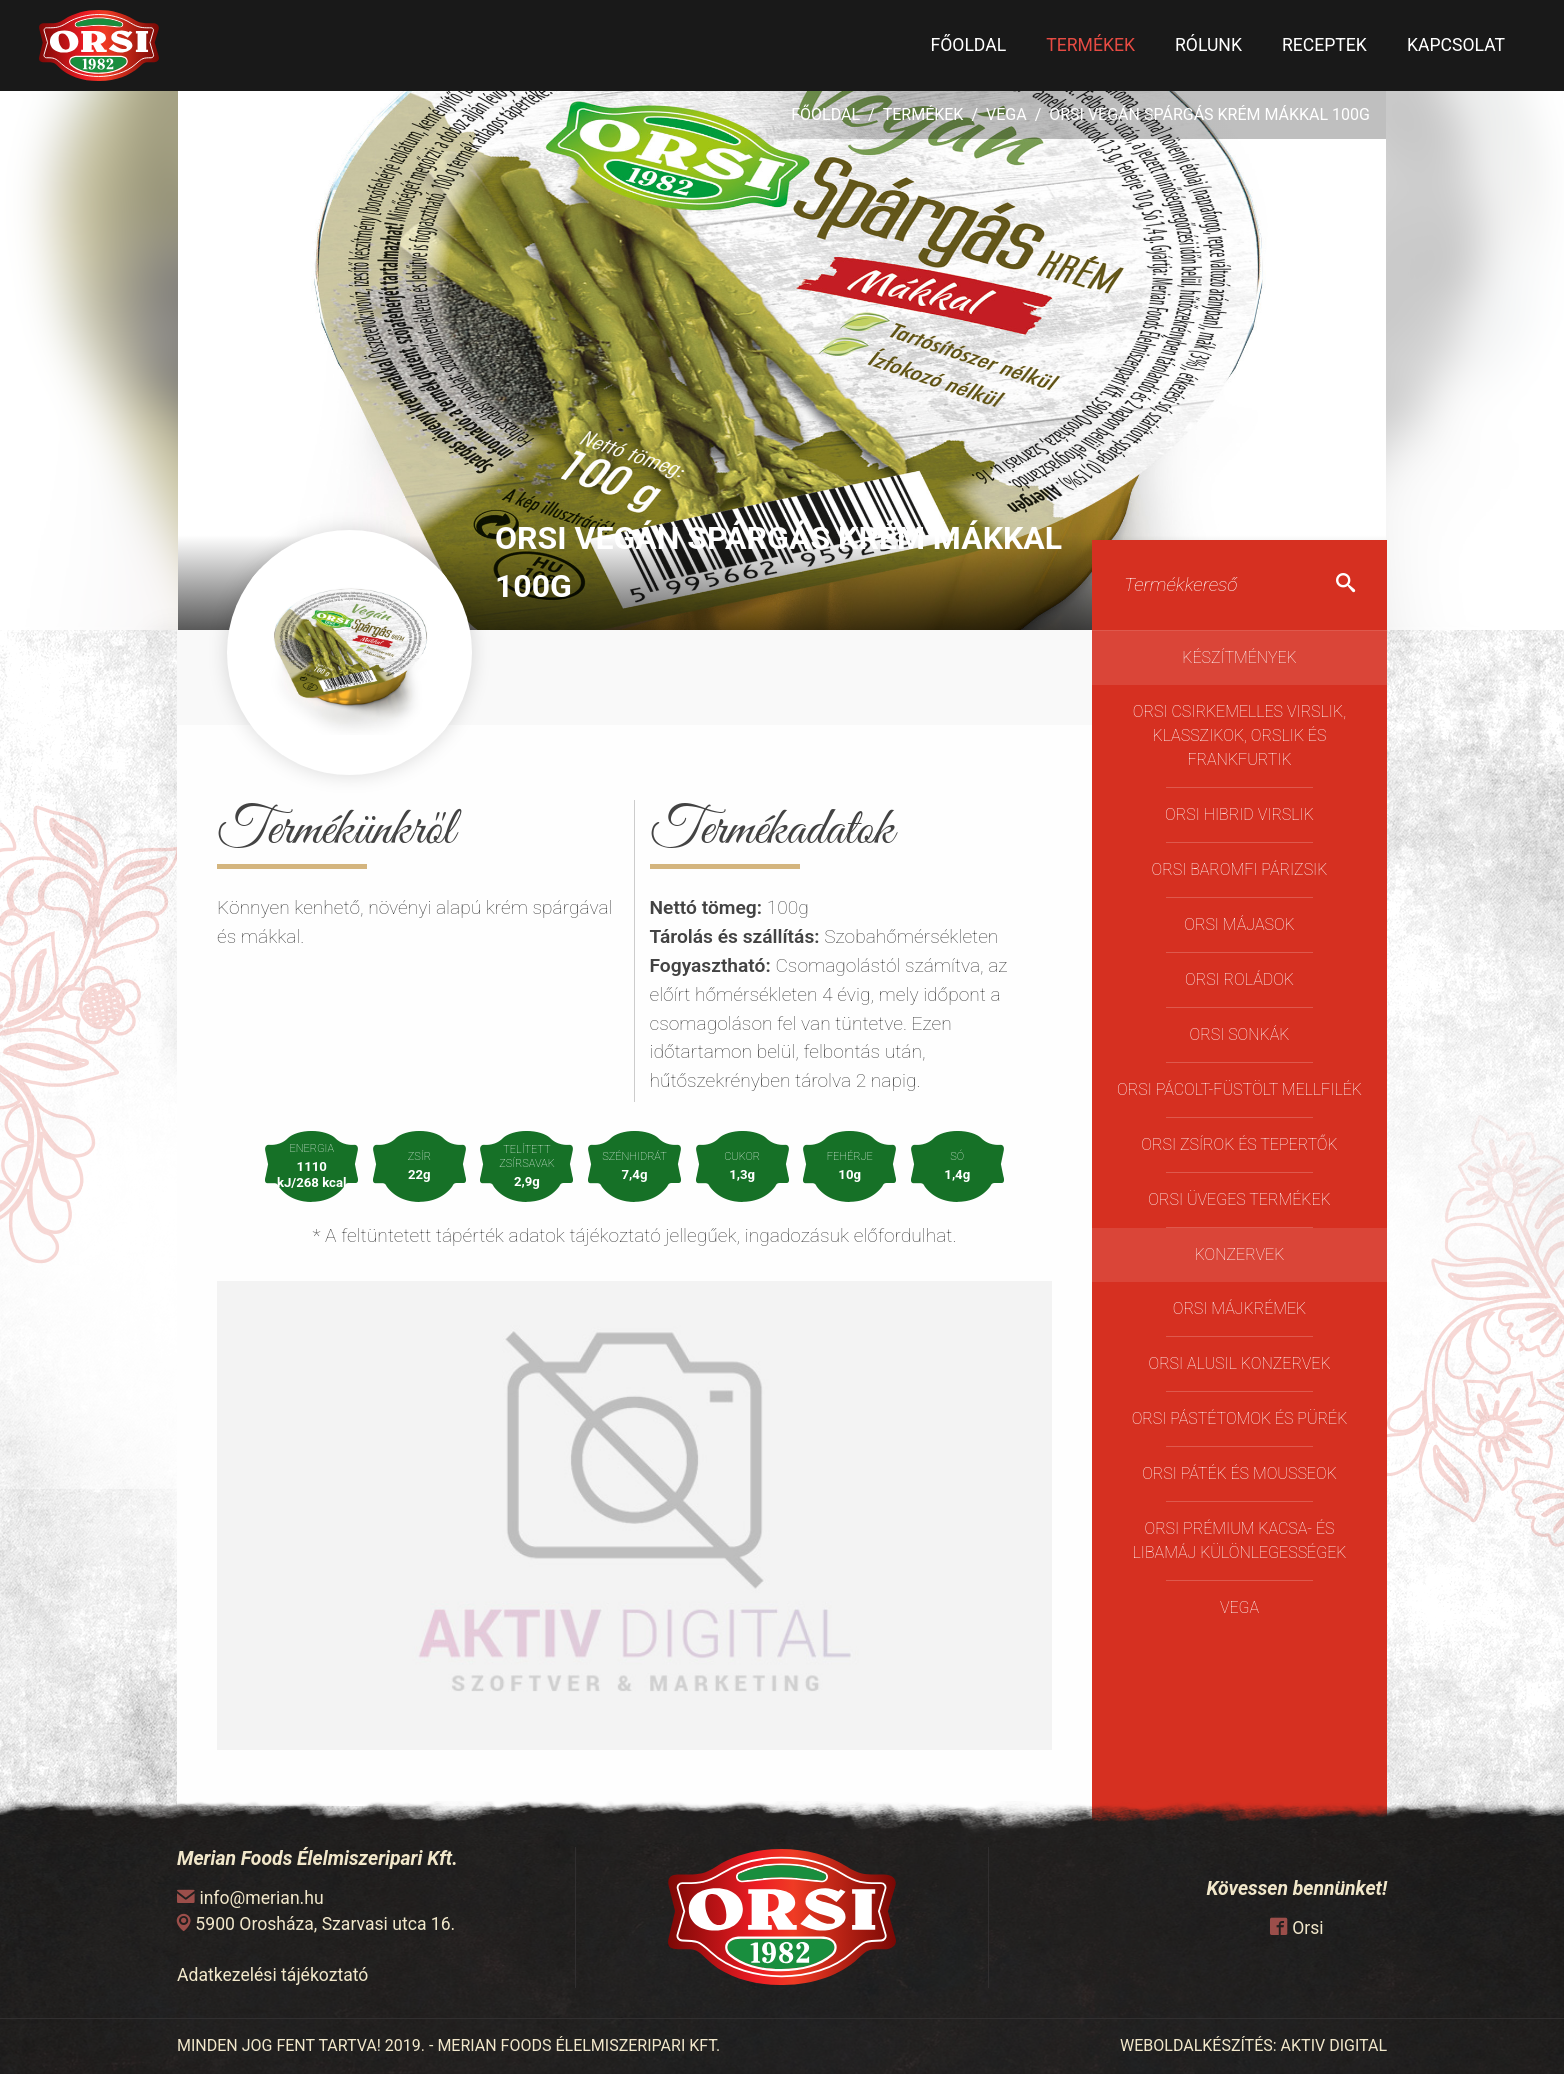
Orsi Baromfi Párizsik (1240, 869)
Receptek (1324, 45)
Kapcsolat (1456, 45)
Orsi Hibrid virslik (1239, 814)
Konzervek (1240, 1254)
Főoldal (968, 45)
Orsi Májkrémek (1240, 1308)
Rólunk (1208, 45)
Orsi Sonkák (1240, 1034)
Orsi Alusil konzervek (1239, 1363)
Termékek (1090, 45)
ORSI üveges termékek (1239, 1199)
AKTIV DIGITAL (1334, 2045)
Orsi (1307, 1928)
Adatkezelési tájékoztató (272, 1975)
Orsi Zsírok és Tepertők (1239, 1144)
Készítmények (1239, 657)
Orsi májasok (1239, 924)
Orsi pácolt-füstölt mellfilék (1239, 1089)
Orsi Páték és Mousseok (1239, 1473)
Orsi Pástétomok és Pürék (1240, 1418)
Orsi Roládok (1239, 979)
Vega (1006, 114)
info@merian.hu (261, 1898)
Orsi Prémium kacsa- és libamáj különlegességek (1240, 1540)
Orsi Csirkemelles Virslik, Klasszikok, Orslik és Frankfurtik (1239, 735)
